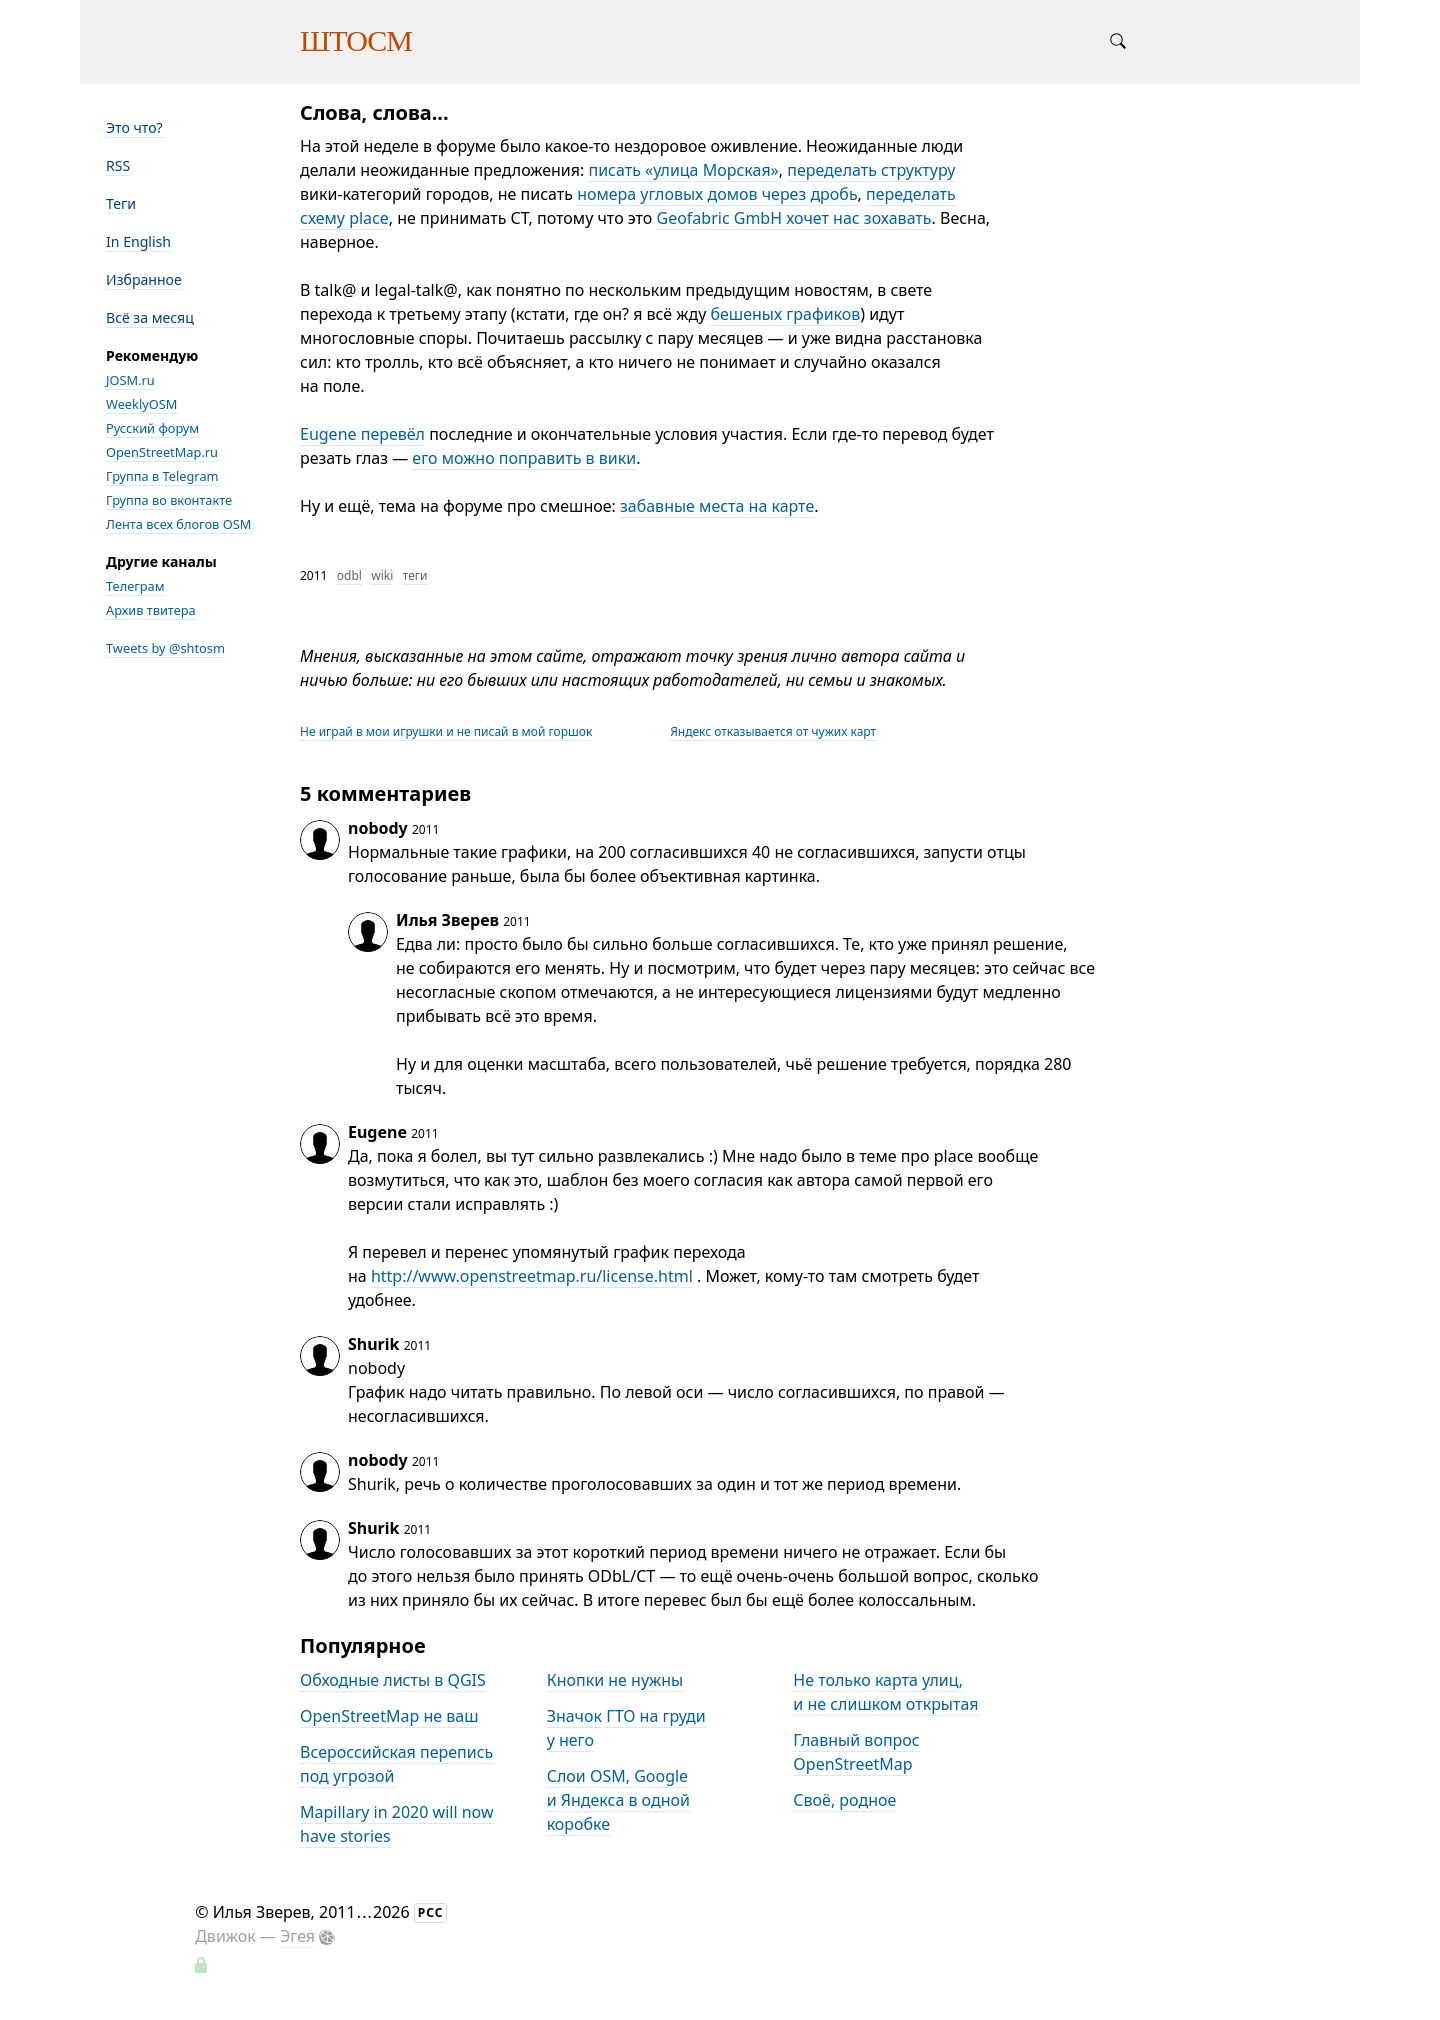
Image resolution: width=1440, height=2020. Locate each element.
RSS (118, 165)
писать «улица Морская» (683, 170)
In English (138, 241)
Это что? (134, 127)
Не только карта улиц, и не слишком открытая (885, 1692)
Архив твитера (151, 610)
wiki (382, 575)
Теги (121, 203)
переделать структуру (871, 170)
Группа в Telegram (162, 476)
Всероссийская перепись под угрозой (396, 1764)
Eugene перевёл (362, 434)
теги (415, 575)
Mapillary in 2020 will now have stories (397, 1824)
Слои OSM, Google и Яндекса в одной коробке (618, 1800)
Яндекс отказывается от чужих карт (773, 731)
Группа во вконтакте (169, 500)
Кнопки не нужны (615, 1680)
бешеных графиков (785, 314)
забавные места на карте (717, 506)
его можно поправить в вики (524, 458)
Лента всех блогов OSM (178, 524)
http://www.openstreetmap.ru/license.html (532, 1276)
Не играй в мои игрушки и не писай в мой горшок (446, 731)
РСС (431, 1912)
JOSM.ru (130, 380)
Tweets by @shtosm (165, 648)
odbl (349, 575)
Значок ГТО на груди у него (626, 1728)
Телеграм (135, 586)
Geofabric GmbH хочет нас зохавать (794, 218)
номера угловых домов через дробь (717, 194)
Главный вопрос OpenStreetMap (856, 1752)
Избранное (144, 279)
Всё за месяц (150, 317)
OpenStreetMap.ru (162, 452)
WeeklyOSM (141, 404)
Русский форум (152, 428)
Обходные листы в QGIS (393, 1680)
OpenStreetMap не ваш (389, 1716)
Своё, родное (844, 1800)
